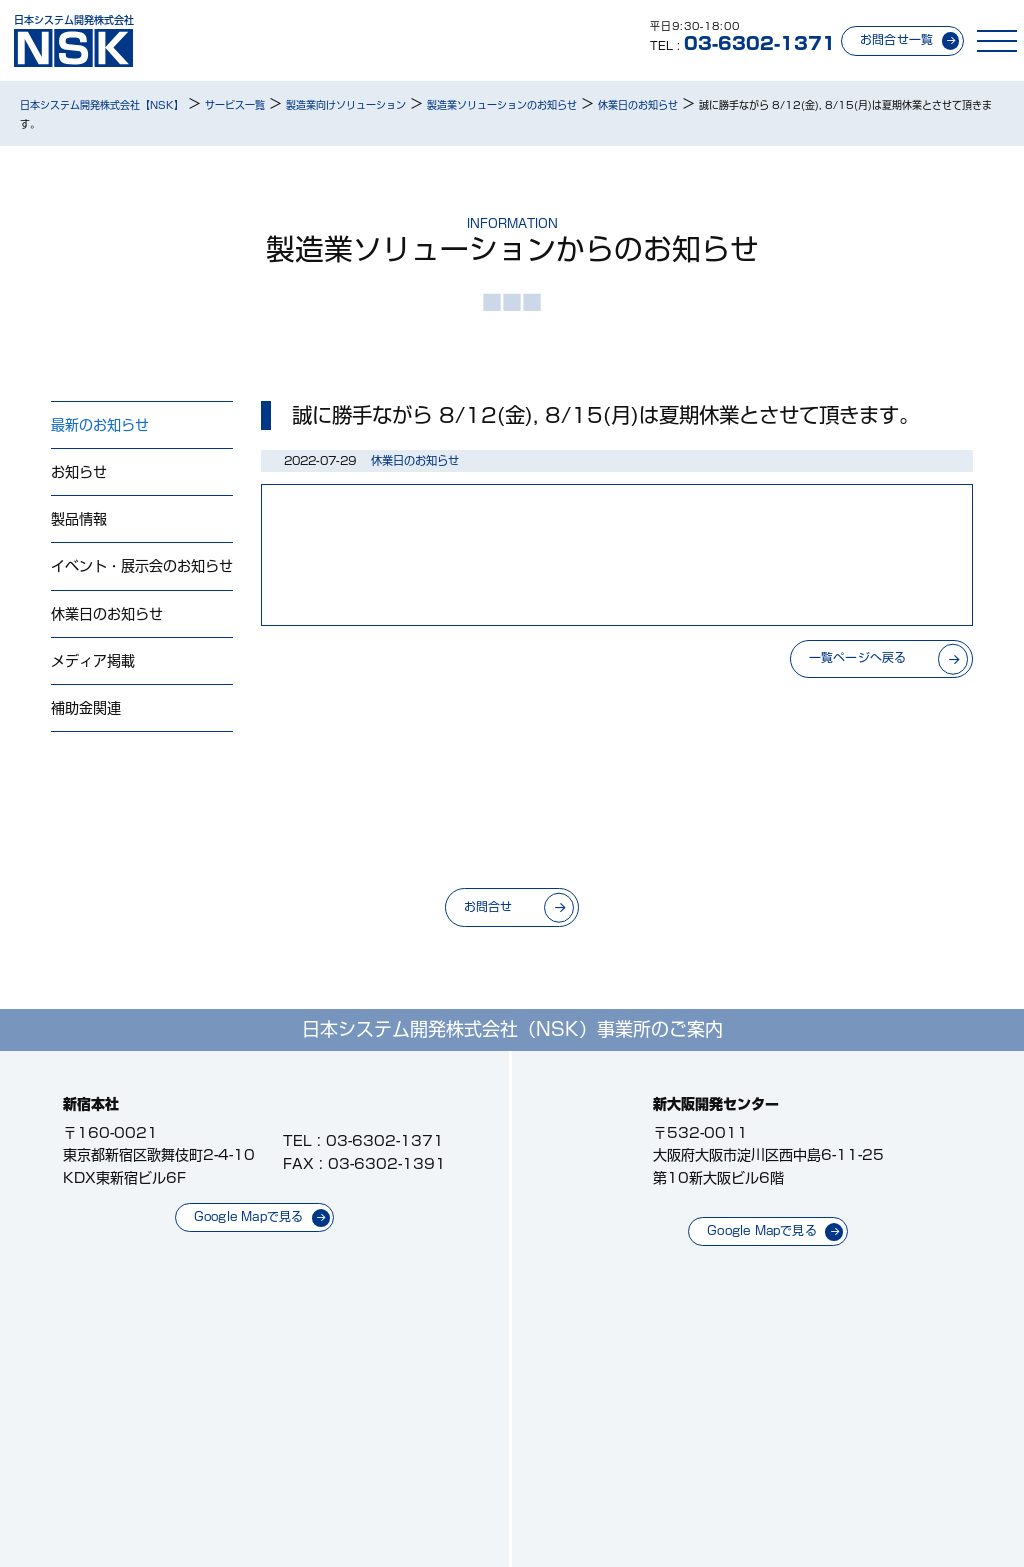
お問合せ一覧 (896, 39)
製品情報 (79, 519)
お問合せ (488, 906)
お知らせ (79, 472)
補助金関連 (86, 708)
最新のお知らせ (100, 425)
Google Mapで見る (249, 1216)
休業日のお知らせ (107, 614)
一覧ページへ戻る (858, 657)
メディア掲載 (93, 661)
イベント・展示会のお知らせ (142, 566)
